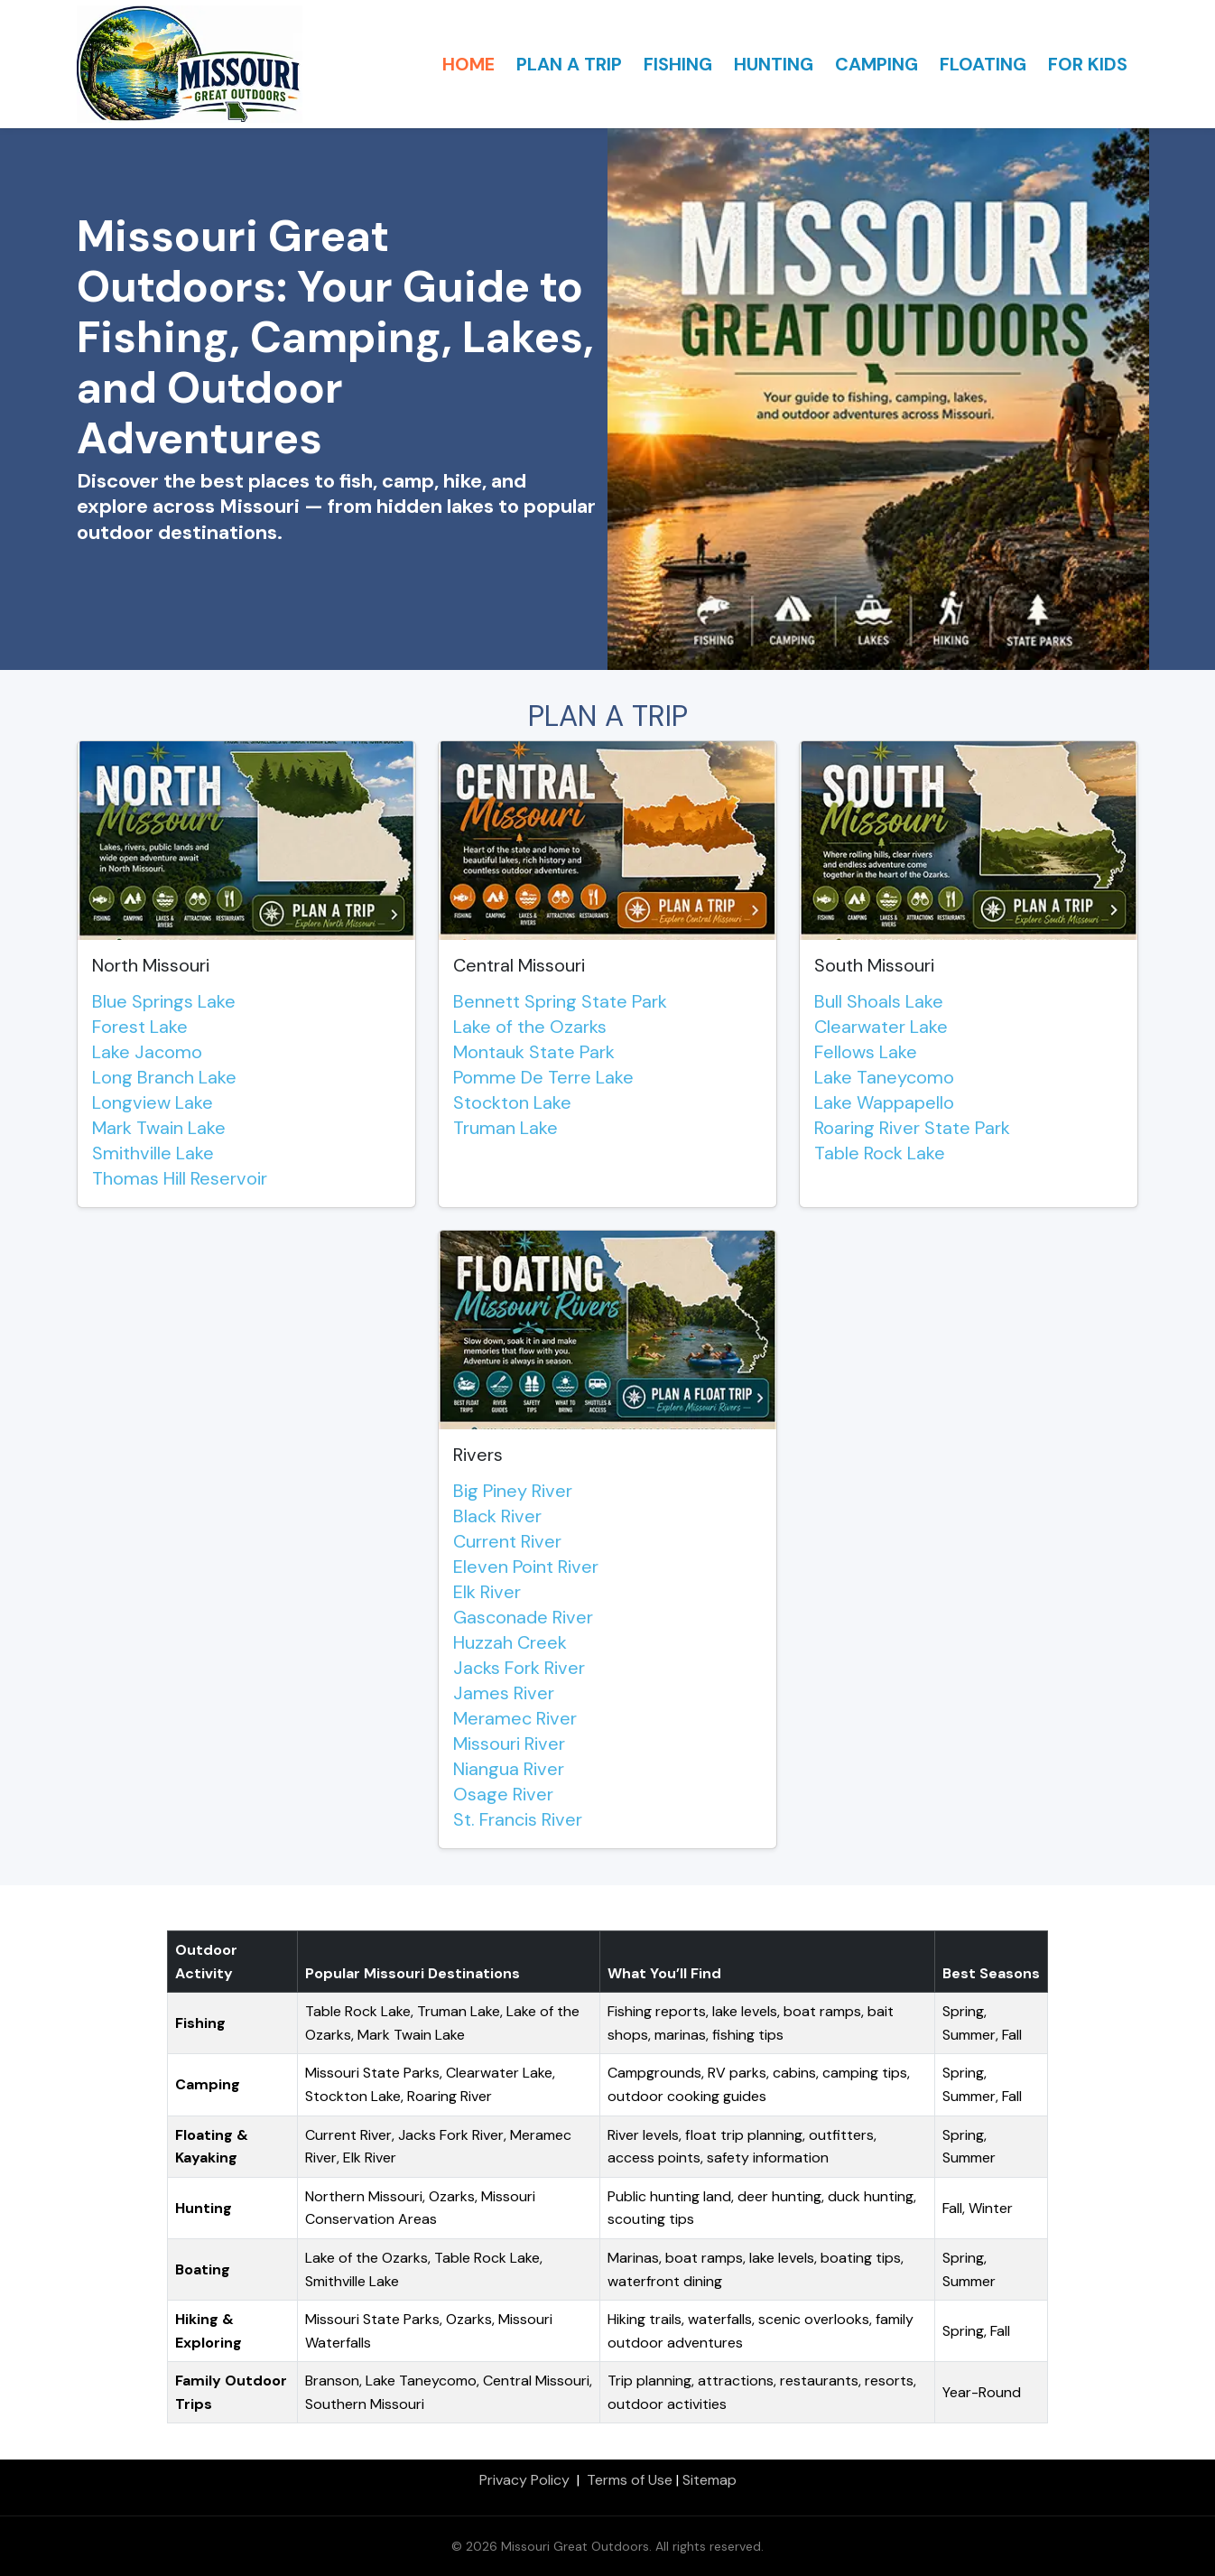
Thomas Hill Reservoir (179, 1178)
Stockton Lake (512, 1102)
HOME (468, 64)
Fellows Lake (865, 1052)
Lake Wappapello (884, 1102)
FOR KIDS (1087, 64)
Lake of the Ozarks (530, 1026)
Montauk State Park (534, 1052)
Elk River (487, 1592)
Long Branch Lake (164, 1077)
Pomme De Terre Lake (543, 1077)
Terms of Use (629, 2479)
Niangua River (508, 1769)
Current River (507, 1541)
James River (503, 1693)
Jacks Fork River (519, 1667)
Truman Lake (505, 1127)
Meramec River (515, 1718)
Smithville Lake (153, 1153)
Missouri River (509, 1743)
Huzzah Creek (510, 1642)
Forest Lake (140, 1026)
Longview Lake (152, 1102)
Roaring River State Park (912, 1127)
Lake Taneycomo (884, 1077)
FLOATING (983, 64)
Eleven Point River (525, 1566)
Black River (497, 1516)
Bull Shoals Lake (878, 1001)
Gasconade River (523, 1617)
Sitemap (709, 2479)
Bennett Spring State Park (560, 1001)
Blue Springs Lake (164, 1001)
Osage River (503, 1794)
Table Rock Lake (879, 1153)
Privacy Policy (524, 2479)
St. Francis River (517, 1819)
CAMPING (876, 64)
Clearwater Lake (881, 1026)
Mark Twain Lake (159, 1127)
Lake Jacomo (147, 1052)
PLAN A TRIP (569, 64)
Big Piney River (512, 1490)
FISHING (678, 64)
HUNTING (773, 64)
